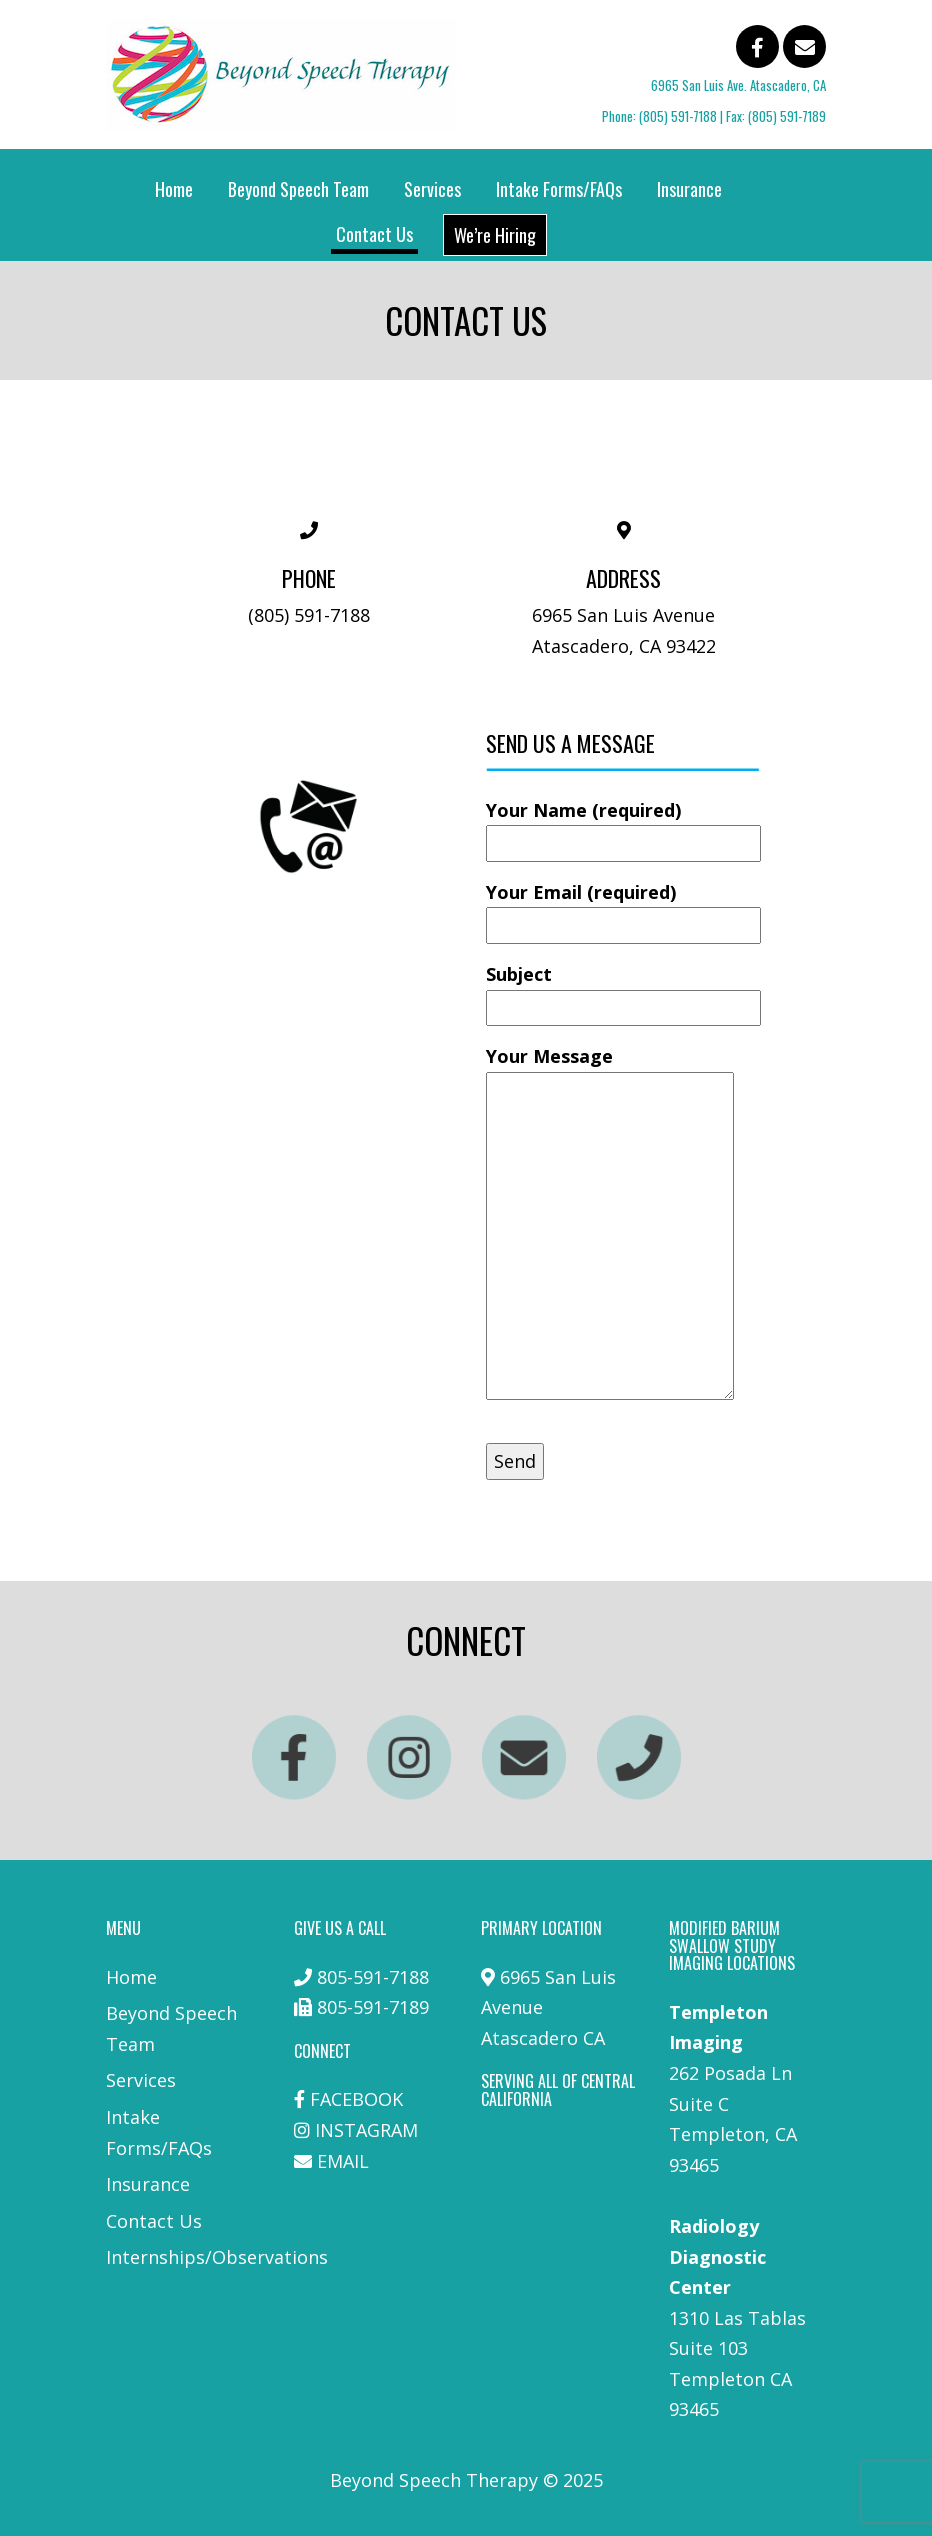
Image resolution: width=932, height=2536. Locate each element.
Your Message (610, 1224)
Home (174, 189)
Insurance (689, 189)
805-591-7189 (373, 2007)
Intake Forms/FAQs (559, 189)
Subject (623, 991)
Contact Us (374, 234)
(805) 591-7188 (678, 116)
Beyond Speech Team (298, 189)
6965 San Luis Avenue (623, 615)
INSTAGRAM (366, 2130)
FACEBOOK (356, 2099)
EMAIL (343, 2161)
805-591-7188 (373, 1977)
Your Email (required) (623, 909)
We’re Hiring (495, 235)
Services (432, 189)
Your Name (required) (623, 827)
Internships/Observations (217, 2257)
